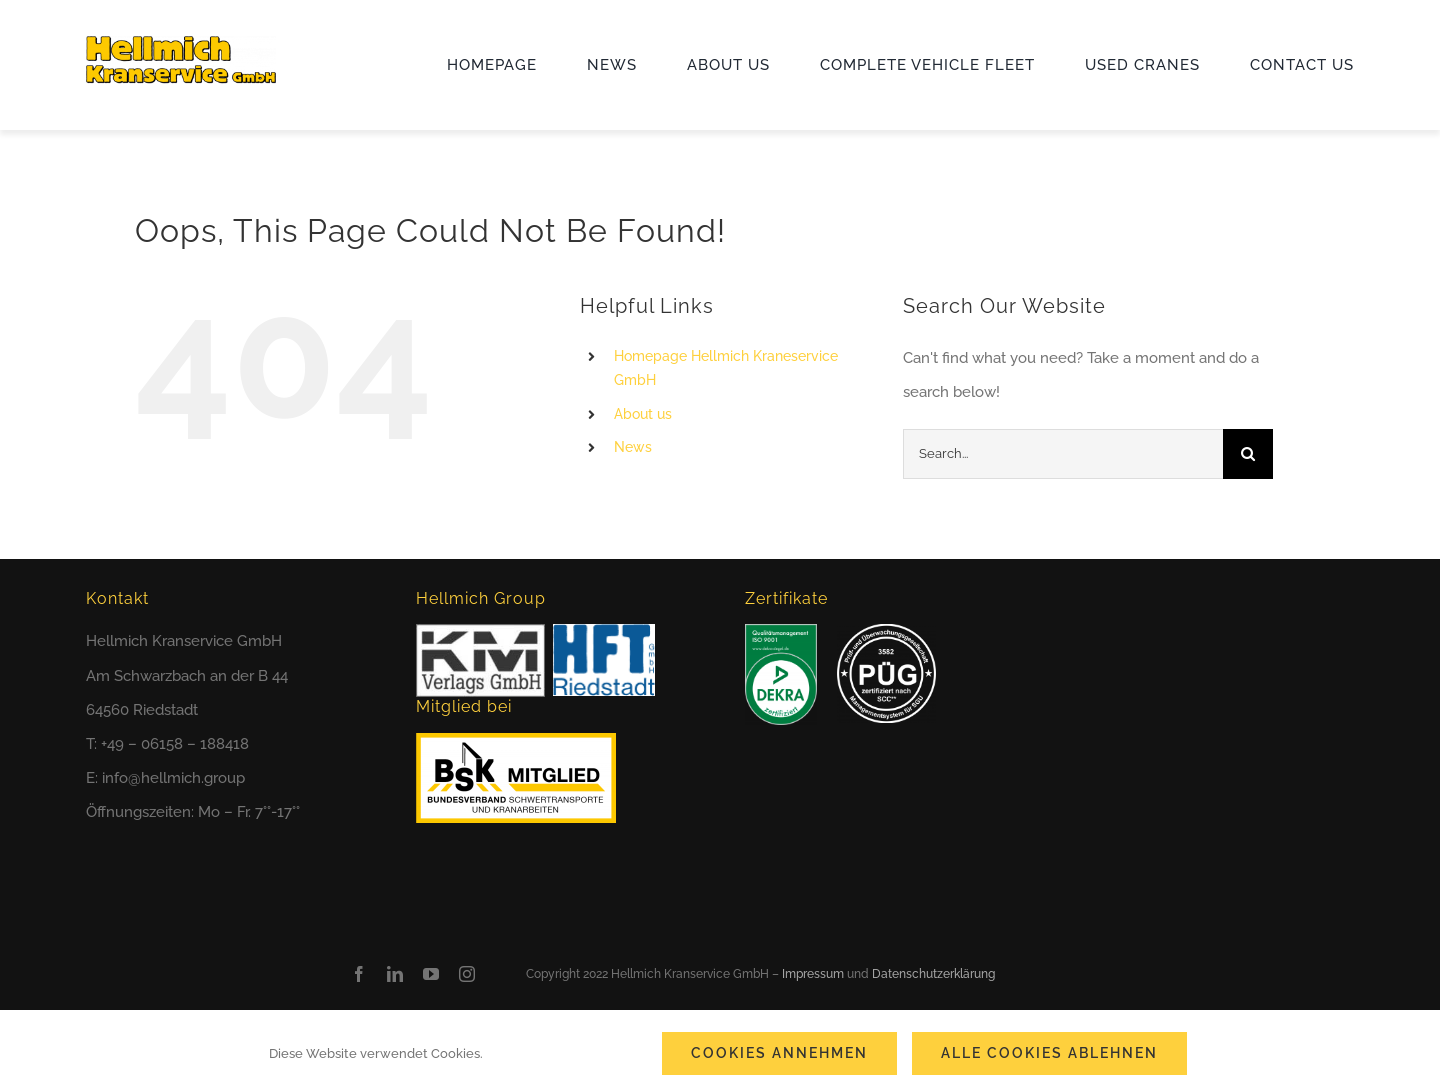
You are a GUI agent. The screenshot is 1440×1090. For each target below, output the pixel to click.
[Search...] (1063, 454)
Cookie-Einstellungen (559, 1053)
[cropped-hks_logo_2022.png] (181, 43)
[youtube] (431, 974)
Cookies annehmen (779, 1053)
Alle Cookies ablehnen (1049, 1053)
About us (643, 414)
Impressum (813, 974)
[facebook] (359, 974)
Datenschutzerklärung (933, 974)
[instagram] (467, 974)
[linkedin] (395, 974)
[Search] (1248, 454)
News (633, 447)
